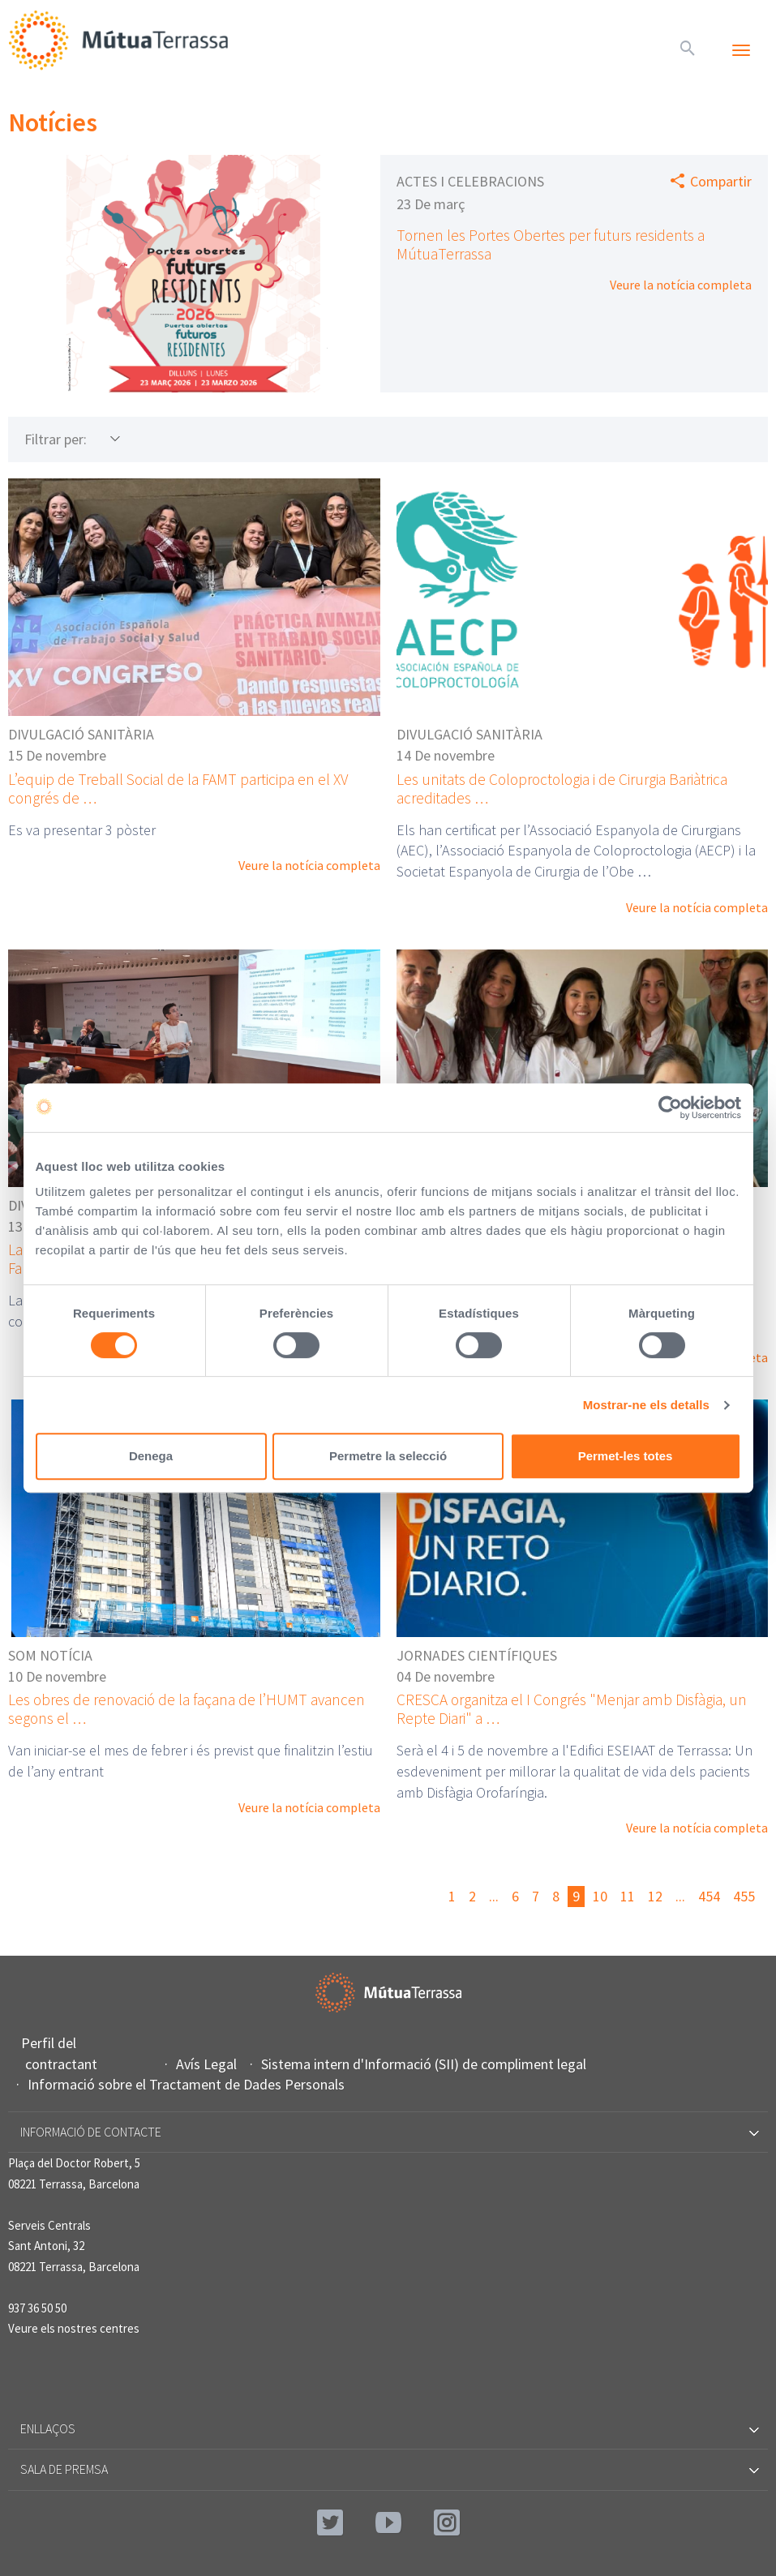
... (494, 1896)
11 (627, 1896)
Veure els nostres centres (73, 2328)
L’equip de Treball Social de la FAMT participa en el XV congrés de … (178, 788)
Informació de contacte (388, 2132)
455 (744, 1896)
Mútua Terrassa (121, 40)
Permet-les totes (625, 1456)
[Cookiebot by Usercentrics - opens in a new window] (670, 1107)
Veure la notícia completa (681, 284)
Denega (151, 1456)
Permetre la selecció (388, 1456)
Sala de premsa (388, 2469)
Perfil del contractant (61, 2053)
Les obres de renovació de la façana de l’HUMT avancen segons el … (186, 1709)
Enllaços (388, 2428)
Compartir (721, 181)
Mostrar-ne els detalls (646, 1405)
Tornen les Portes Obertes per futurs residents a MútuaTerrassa (551, 244)
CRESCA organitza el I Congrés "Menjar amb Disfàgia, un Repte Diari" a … (572, 1709)
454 (709, 1896)
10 (600, 1896)
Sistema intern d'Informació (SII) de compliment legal (425, 2064)
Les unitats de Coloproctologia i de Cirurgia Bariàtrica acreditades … (562, 788)
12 (655, 1896)
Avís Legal (208, 2064)
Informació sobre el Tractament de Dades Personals (188, 2084)
